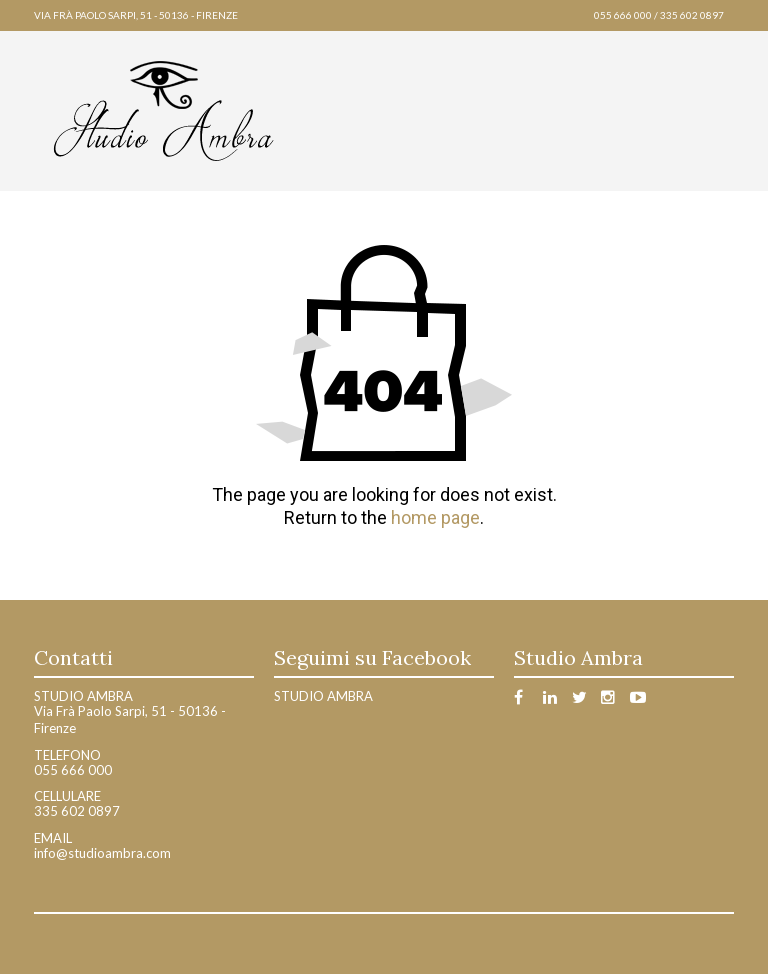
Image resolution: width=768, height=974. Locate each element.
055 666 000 (623, 15)
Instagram (613, 700)
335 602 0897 (692, 15)
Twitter (584, 700)
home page (435, 517)
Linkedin (555, 700)
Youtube (642, 700)
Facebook (526, 700)
